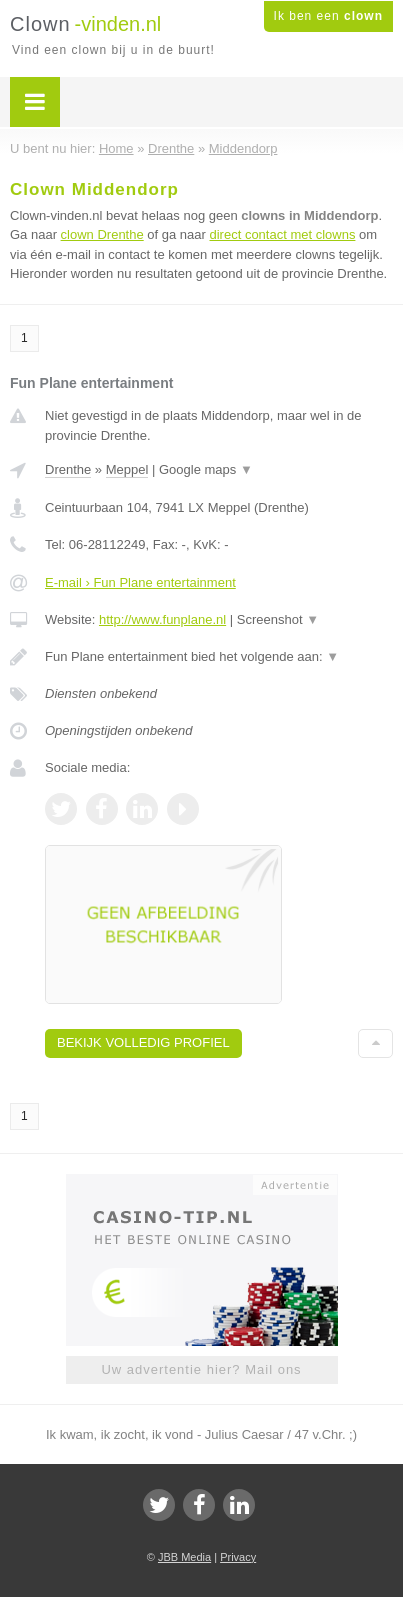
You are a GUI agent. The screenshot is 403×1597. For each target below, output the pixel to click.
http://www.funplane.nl (162, 619)
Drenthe (68, 469)
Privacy (238, 1557)
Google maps (206, 469)
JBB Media (184, 1557)
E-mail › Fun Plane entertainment (140, 582)
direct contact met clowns (282, 234)
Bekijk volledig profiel (143, 1042)
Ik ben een (328, 16)
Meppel (127, 469)
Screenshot (278, 619)
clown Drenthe (102, 234)
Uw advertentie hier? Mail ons (201, 1369)
